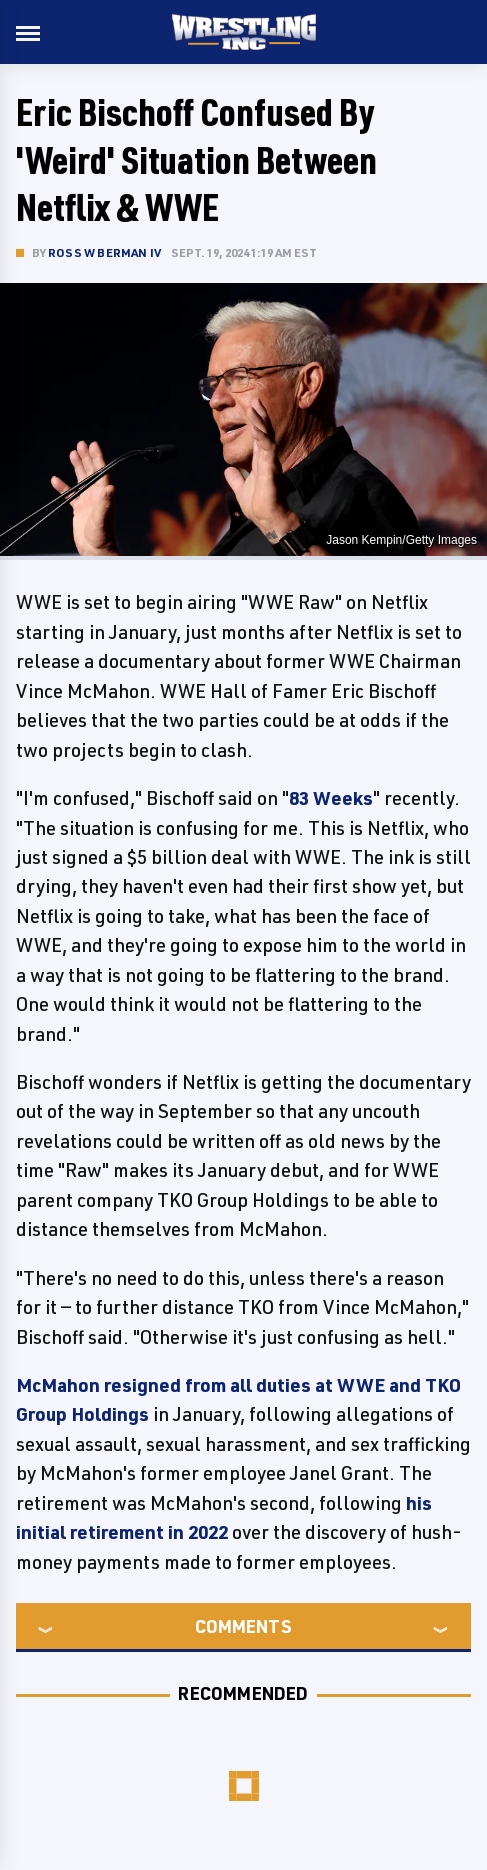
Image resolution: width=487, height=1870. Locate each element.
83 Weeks (331, 798)
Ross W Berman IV (104, 252)
